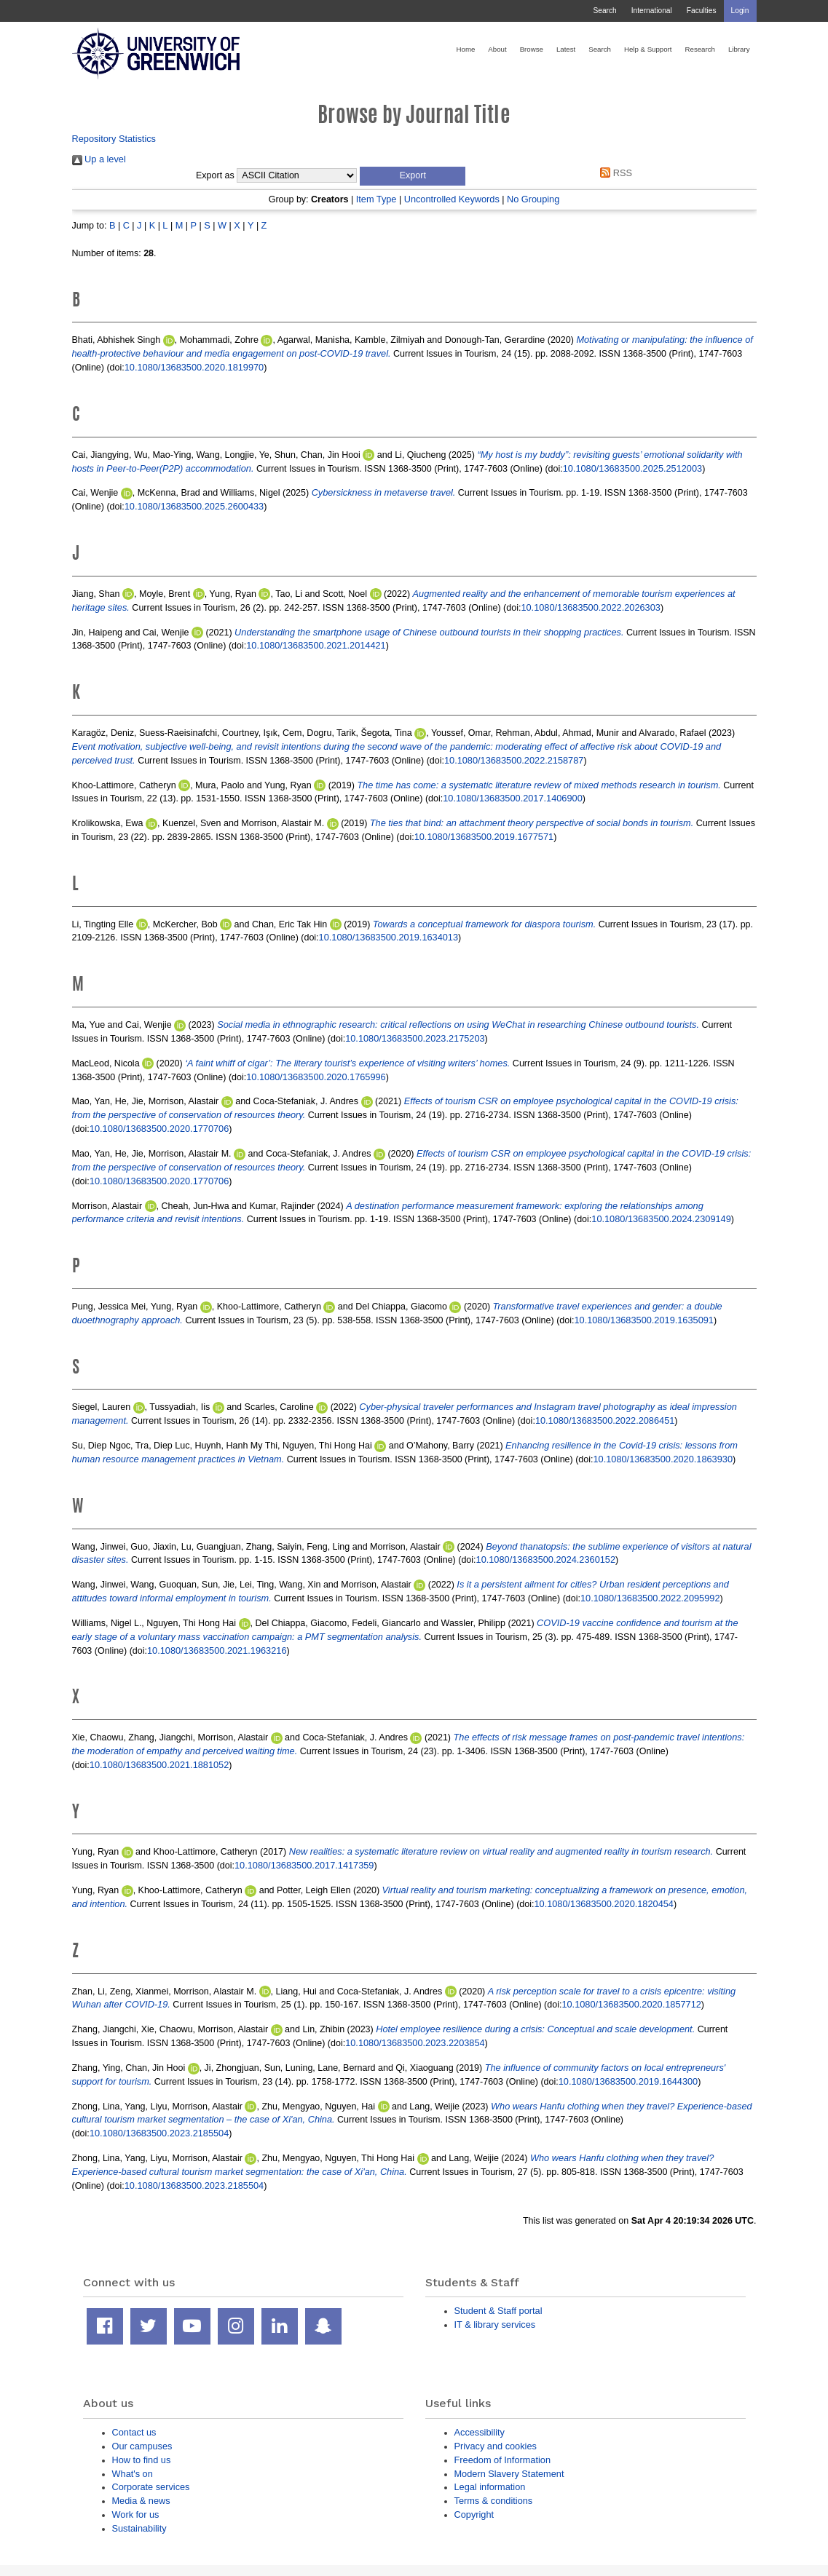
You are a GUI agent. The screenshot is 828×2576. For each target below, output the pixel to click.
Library (739, 49)
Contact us (134, 2432)
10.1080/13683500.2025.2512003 (632, 468)
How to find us (141, 2459)
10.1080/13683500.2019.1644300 (628, 2081)
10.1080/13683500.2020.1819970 (194, 367)
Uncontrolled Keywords (452, 199)
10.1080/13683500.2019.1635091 (643, 1320)
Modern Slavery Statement (509, 2473)
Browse (531, 49)
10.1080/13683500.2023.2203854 (414, 2042)
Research (700, 49)
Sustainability (139, 2528)
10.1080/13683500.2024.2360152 (545, 1559)
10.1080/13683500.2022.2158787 (513, 760)
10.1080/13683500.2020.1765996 (315, 1076)
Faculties (702, 11)
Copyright (474, 2514)
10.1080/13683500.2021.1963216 (216, 1650)
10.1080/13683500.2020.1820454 (603, 1903)
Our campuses (142, 2446)
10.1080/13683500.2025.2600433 (194, 506)
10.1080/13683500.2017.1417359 (304, 1865)
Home (466, 49)
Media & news (141, 2500)
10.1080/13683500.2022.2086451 (604, 1420)
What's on (132, 2473)
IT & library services (495, 2324)
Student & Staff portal (498, 2310)
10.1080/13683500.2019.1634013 (388, 937)
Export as (215, 175)
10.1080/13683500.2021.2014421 (315, 645)
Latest (565, 49)
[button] (412, 176)
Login (740, 11)
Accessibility (479, 2432)
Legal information (490, 2486)
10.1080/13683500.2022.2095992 (649, 1598)
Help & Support (648, 49)
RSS (614, 172)
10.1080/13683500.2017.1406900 (512, 798)
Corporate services (151, 2486)
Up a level (99, 159)
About (497, 49)
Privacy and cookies (495, 2446)
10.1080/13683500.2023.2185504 (159, 2133)
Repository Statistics (114, 138)
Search (604, 11)
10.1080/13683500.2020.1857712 (631, 2004)
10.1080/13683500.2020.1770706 (159, 1128)
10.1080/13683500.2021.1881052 (159, 1764)
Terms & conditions (493, 2500)
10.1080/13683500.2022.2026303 (590, 607)
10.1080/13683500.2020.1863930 (663, 1459)
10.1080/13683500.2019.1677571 (483, 836)
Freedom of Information (502, 2459)
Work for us (135, 2514)
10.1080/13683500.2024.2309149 (660, 1218)
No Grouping (533, 199)
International (651, 11)
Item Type (376, 199)
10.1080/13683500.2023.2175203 (414, 1038)
